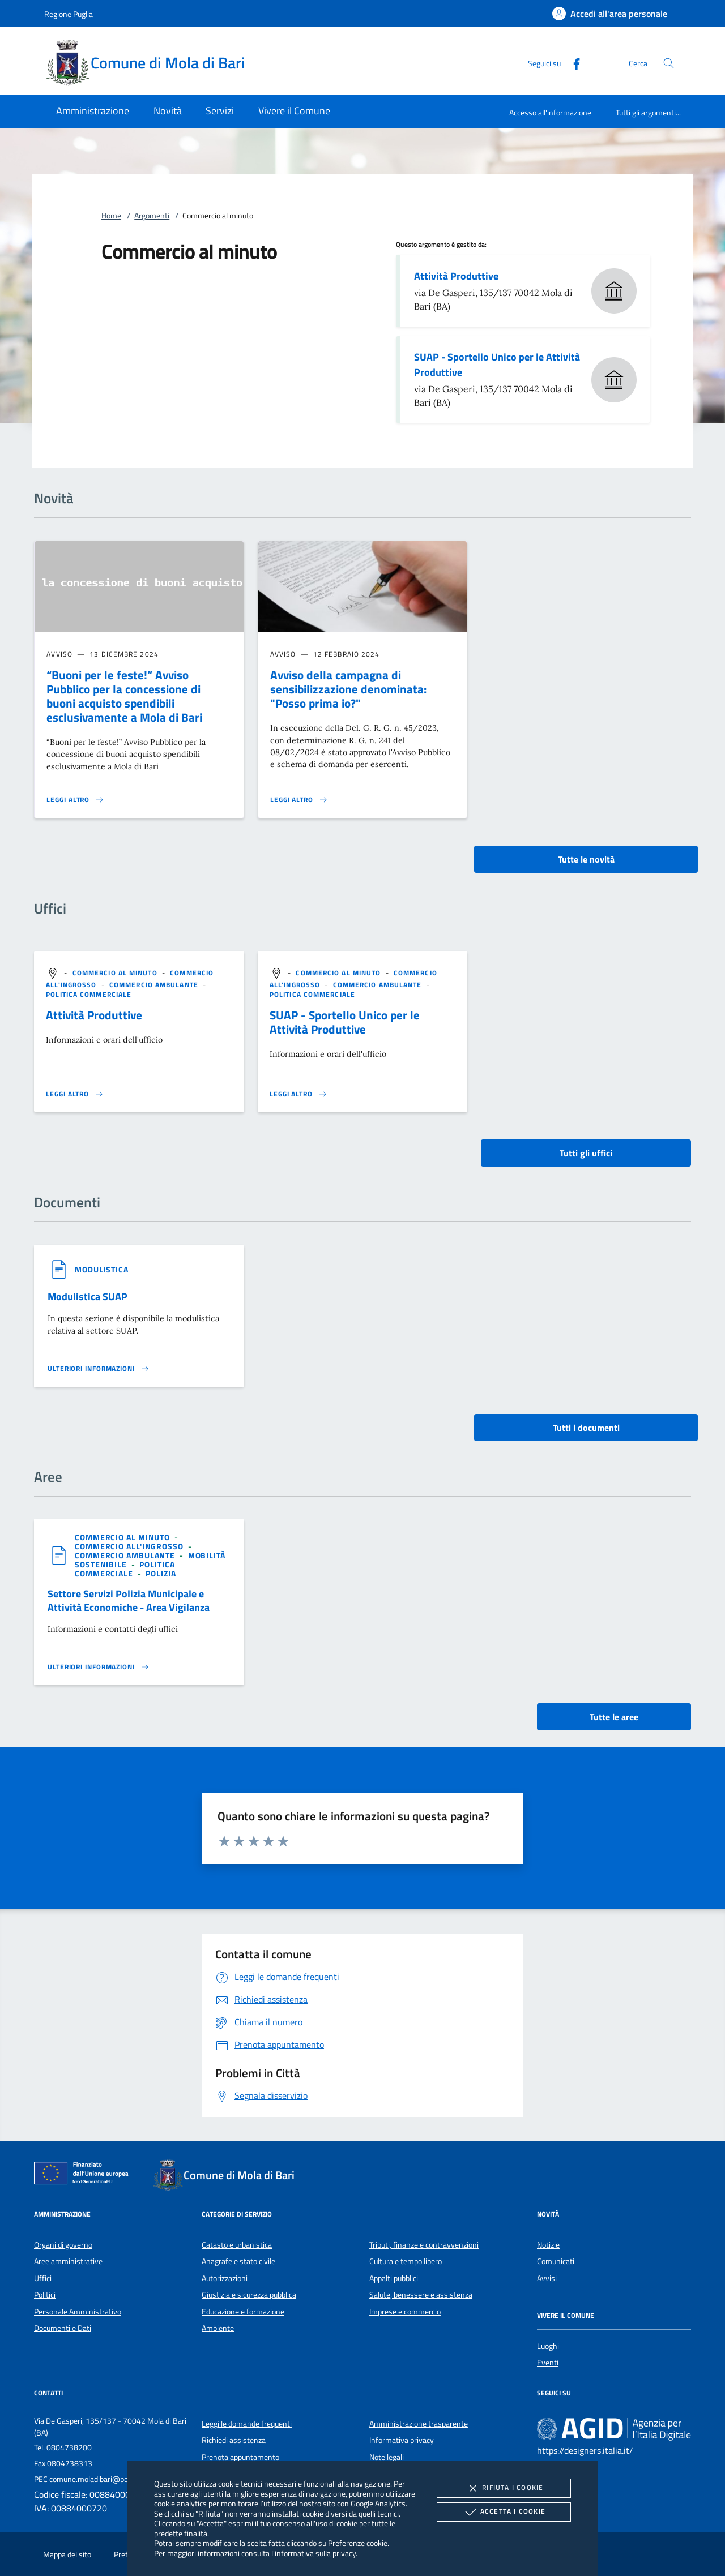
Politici (45, 2294)
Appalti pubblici (393, 2278)
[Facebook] (572, 62)
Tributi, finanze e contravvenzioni (424, 2245)
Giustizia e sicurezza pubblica (249, 2294)
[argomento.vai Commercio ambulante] (155, 984)
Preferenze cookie (357, 2543)
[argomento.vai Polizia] (161, 1573)
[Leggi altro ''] (75, 1094)
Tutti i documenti (586, 1427)
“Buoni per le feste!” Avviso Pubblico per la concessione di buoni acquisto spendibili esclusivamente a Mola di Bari (124, 696)
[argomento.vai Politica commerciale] (88, 994)
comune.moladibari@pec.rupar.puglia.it (113, 2479)
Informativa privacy (401, 2440)
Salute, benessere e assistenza (420, 2294)
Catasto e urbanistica (237, 2245)
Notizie (548, 2245)
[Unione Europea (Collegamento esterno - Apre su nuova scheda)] (84, 2175)
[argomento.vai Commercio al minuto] (116, 972)
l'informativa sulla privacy (313, 2553)
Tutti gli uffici (586, 1153)
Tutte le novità (586, 859)
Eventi (547, 2362)
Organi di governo (63, 2245)
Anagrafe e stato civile (238, 2261)
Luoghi (548, 2346)
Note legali (386, 2457)
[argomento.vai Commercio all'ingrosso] (130, 1546)
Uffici (43, 2278)
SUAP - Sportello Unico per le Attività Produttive (497, 364)
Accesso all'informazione (550, 112)
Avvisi (547, 2278)
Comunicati (555, 2261)
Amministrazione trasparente (418, 2424)
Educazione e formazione (243, 2311)
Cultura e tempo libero (405, 2261)
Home (111, 215)
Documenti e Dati (62, 2328)
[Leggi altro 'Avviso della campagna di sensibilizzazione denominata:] (299, 799)
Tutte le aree (614, 1717)
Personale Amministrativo (77, 2311)
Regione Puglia (68, 14)
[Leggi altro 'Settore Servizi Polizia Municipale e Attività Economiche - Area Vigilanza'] (99, 1666)
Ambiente (218, 2328)
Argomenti (151, 215)
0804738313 (69, 2463)
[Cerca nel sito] (668, 63)
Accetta (503, 2512)
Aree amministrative (68, 2261)
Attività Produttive (456, 276)
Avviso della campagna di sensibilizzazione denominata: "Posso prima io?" (348, 689)
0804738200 (69, 2447)
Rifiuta (503, 2488)
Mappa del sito (67, 2554)
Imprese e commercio (405, 2311)
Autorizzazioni (225, 2278)
